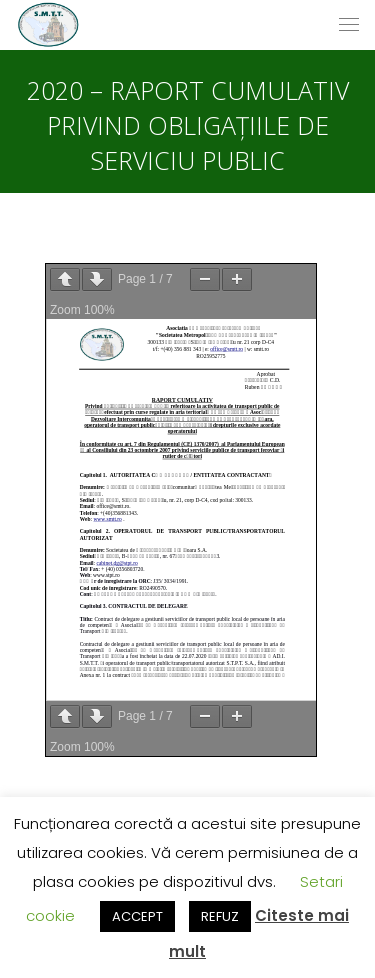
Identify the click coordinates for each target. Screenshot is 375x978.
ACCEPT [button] (137, 916)
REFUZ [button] (220, 916)
